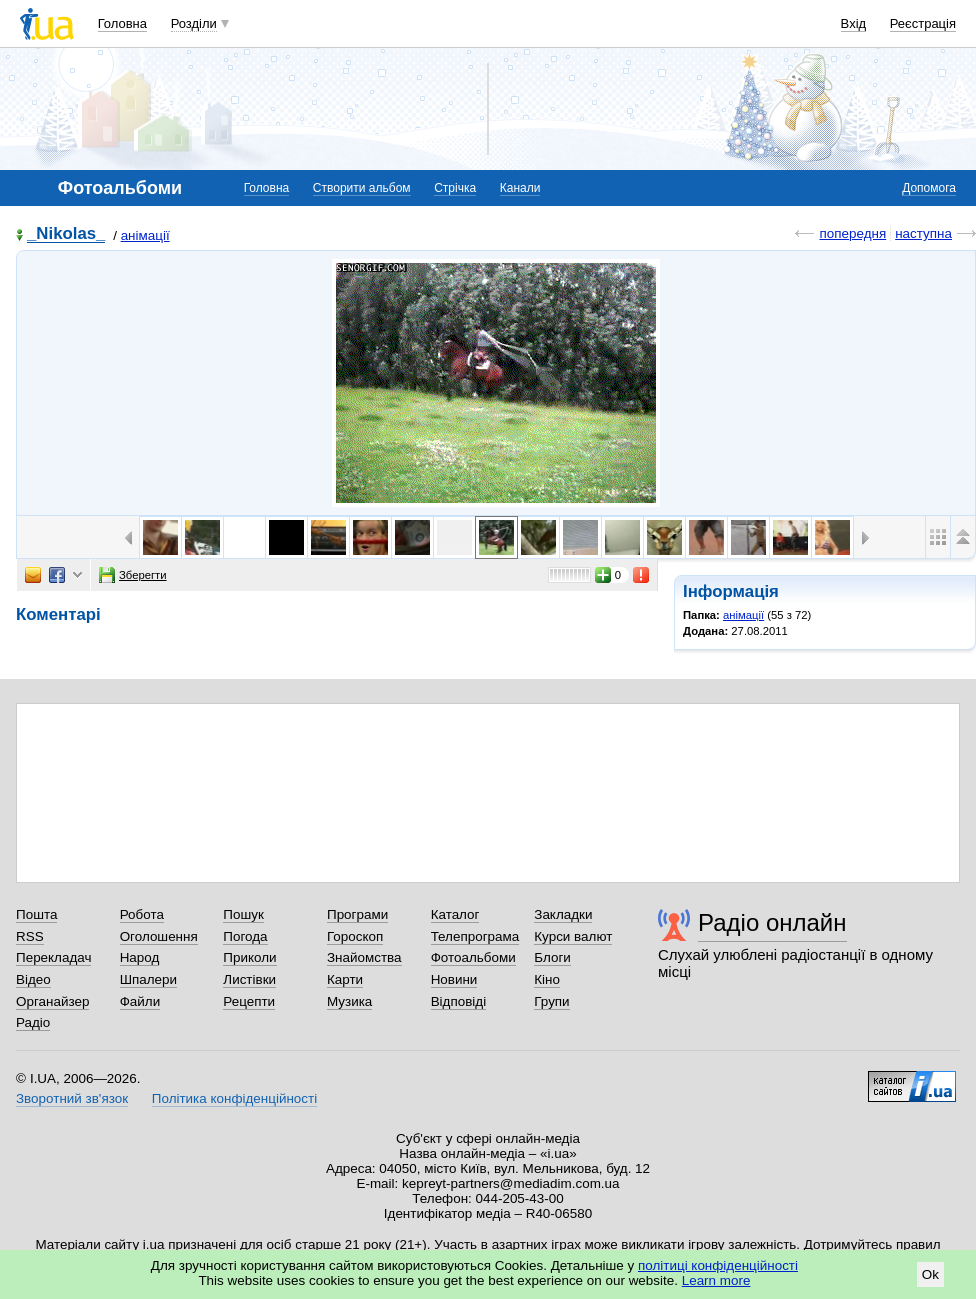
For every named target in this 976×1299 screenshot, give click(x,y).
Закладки (563, 914)
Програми (357, 914)
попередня (852, 233)
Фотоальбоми (473, 957)
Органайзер (52, 1001)
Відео (33, 979)
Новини (454, 979)
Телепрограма (475, 936)
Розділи (194, 23)
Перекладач (53, 957)
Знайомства (364, 957)
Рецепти (249, 1001)
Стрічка (455, 188)
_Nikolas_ (66, 234)
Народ (140, 957)
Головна (122, 23)
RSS (30, 936)
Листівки (249, 979)
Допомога (929, 188)
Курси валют (573, 936)
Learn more (716, 1280)
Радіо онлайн (772, 922)
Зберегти (133, 575)
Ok (930, 1274)
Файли (140, 1001)
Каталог (455, 914)
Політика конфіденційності (234, 1098)
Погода (245, 936)
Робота (142, 914)
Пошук (243, 914)
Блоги (552, 957)
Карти (345, 979)
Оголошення (159, 936)
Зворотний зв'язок (72, 1098)
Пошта (36, 914)
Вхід (854, 23)
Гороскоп (355, 936)
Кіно (547, 979)
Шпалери (148, 979)
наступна (923, 233)
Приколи (249, 957)
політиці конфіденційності (718, 1265)
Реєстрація (923, 23)
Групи (551, 1001)
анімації (145, 235)
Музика (349, 1001)
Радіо (33, 1022)
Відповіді (459, 1001)
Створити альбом (362, 188)
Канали (520, 188)
